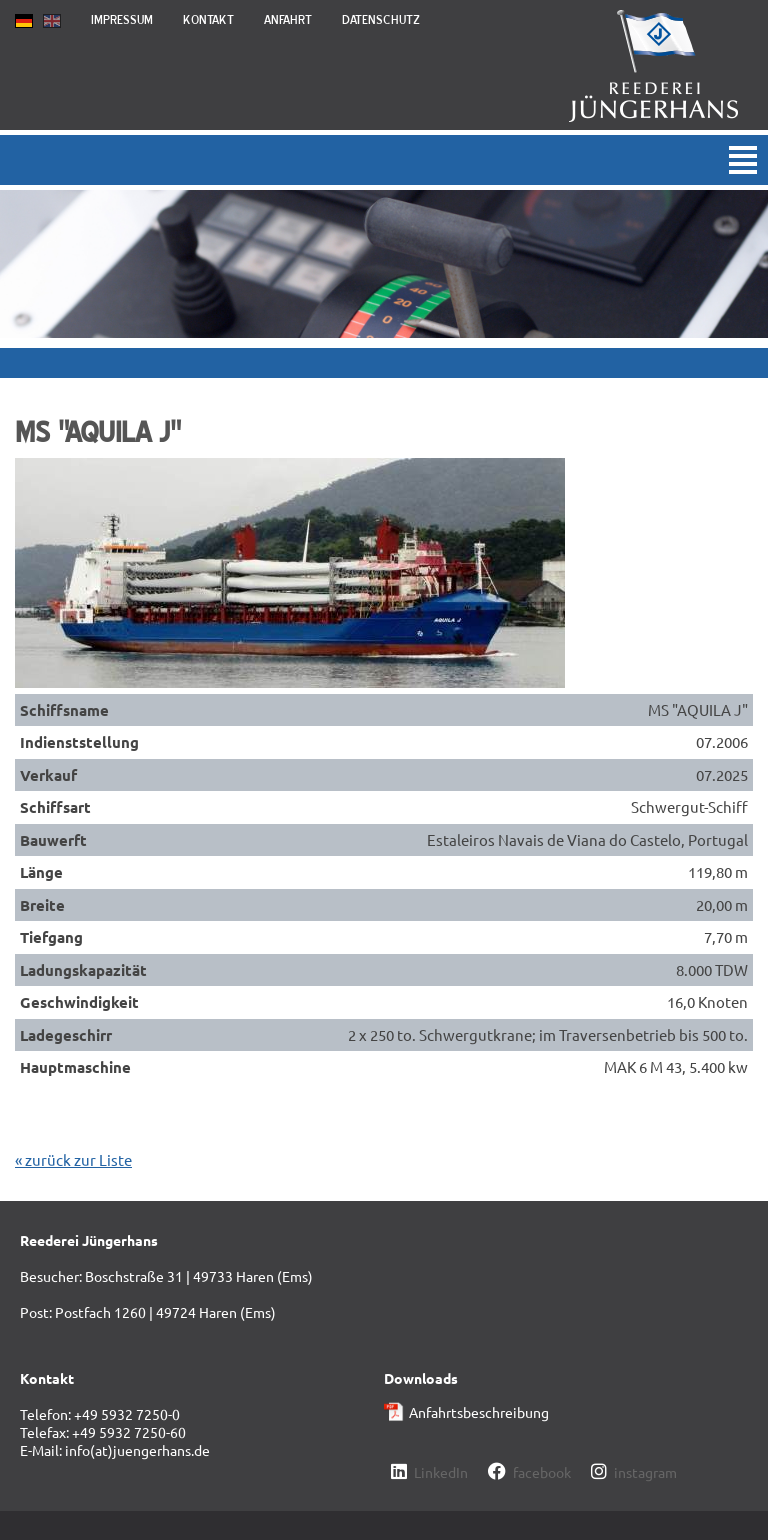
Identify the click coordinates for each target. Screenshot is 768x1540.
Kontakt (208, 19)
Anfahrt (288, 19)
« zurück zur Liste (73, 1159)
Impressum (122, 19)
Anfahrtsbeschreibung (479, 1412)
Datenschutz (381, 19)
